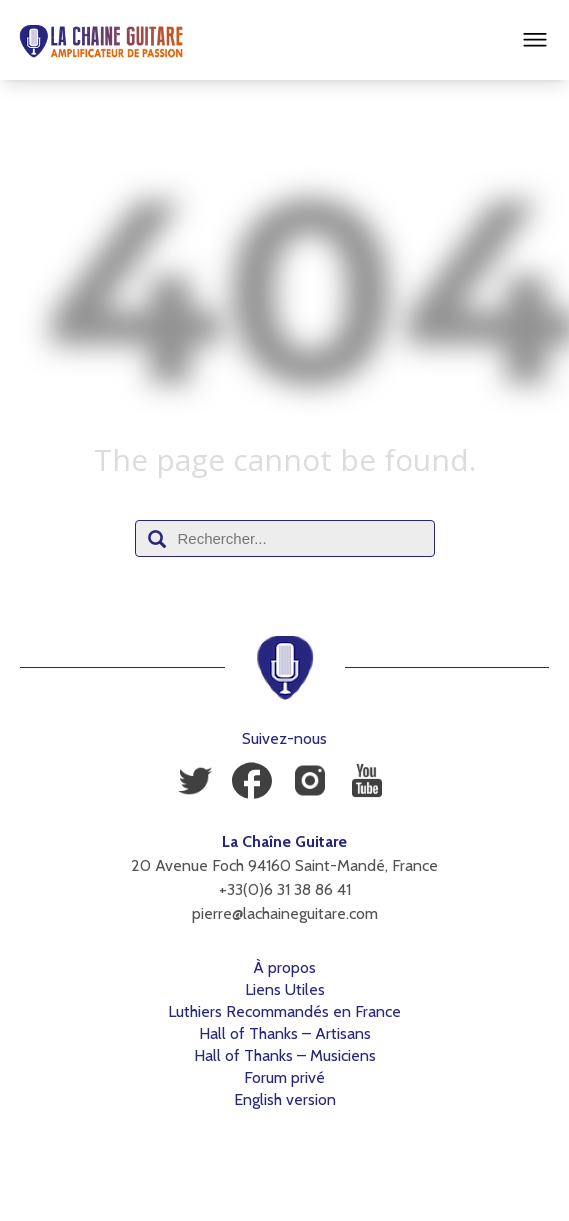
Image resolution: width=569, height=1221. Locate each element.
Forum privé (284, 1077)
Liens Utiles (285, 989)
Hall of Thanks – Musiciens (285, 1055)
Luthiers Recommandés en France (284, 1011)
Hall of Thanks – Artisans (285, 1033)
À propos (284, 967)
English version (285, 1099)
